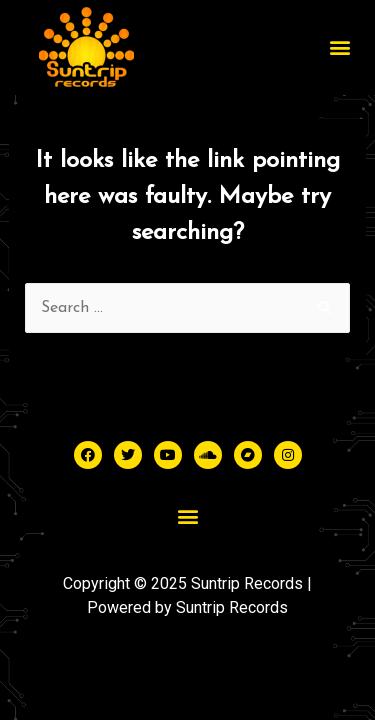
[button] (339, 47)
